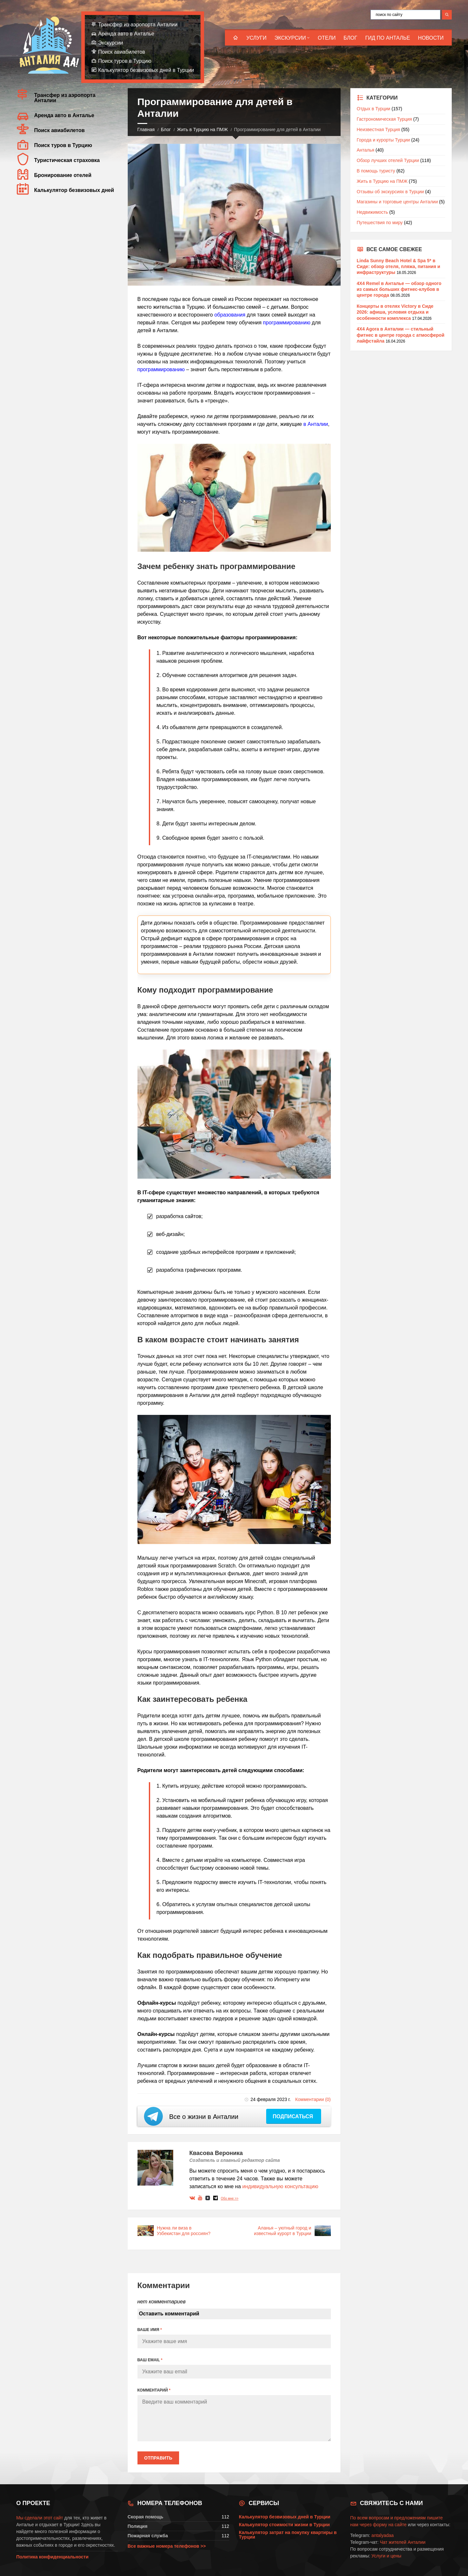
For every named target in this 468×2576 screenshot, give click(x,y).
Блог (350, 38)
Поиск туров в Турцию (124, 61)
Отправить (158, 2458)
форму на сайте (390, 2524)
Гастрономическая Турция (384, 119)
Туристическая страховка (67, 160)
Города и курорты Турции (383, 139)
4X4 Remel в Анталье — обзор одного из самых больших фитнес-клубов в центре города (399, 289)
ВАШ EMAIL (149, 2360)
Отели (327, 38)
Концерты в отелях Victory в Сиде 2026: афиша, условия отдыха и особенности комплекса (395, 312)
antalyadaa (382, 2535)
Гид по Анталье (387, 38)
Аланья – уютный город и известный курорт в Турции (282, 2230)
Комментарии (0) (313, 2099)
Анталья (365, 150)
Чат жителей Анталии (402, 2542)
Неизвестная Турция (378, 129)
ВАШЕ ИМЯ (149, 2329)
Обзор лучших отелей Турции (388, 160)
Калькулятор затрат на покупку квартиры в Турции (288, 2535)
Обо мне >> (229, 2198)
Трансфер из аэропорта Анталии (137, 24)
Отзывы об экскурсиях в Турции (390, 191)
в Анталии (315, 424)
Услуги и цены (386, 2555)
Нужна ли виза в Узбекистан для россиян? (184, 2230)
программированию (286, 322)
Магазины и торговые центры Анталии (397, 201)
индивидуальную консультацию (280, 2186)
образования (229, 315)
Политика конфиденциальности (52, 2556)
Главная (146, 129)
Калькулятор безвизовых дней (74, 190)
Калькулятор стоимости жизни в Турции (284, 2524)
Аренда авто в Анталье (126, 33)
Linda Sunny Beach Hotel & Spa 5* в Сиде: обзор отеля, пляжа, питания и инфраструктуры (398, 266)
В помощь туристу (376, 170)
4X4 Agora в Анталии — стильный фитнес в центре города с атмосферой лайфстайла (401, 334)
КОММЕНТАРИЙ (154, 2390)
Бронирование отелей (62, 175)
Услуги (256, 38)
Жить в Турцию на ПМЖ (202, 129)
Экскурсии (290, 38)
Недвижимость (372, 212)
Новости (431, 38)
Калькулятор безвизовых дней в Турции (146, 70)
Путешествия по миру (380, 222)
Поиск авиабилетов (121, 52)
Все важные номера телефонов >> (167, 2546)
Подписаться (293, 2116)
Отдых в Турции (373, 108)
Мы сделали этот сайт (39, 2517)
